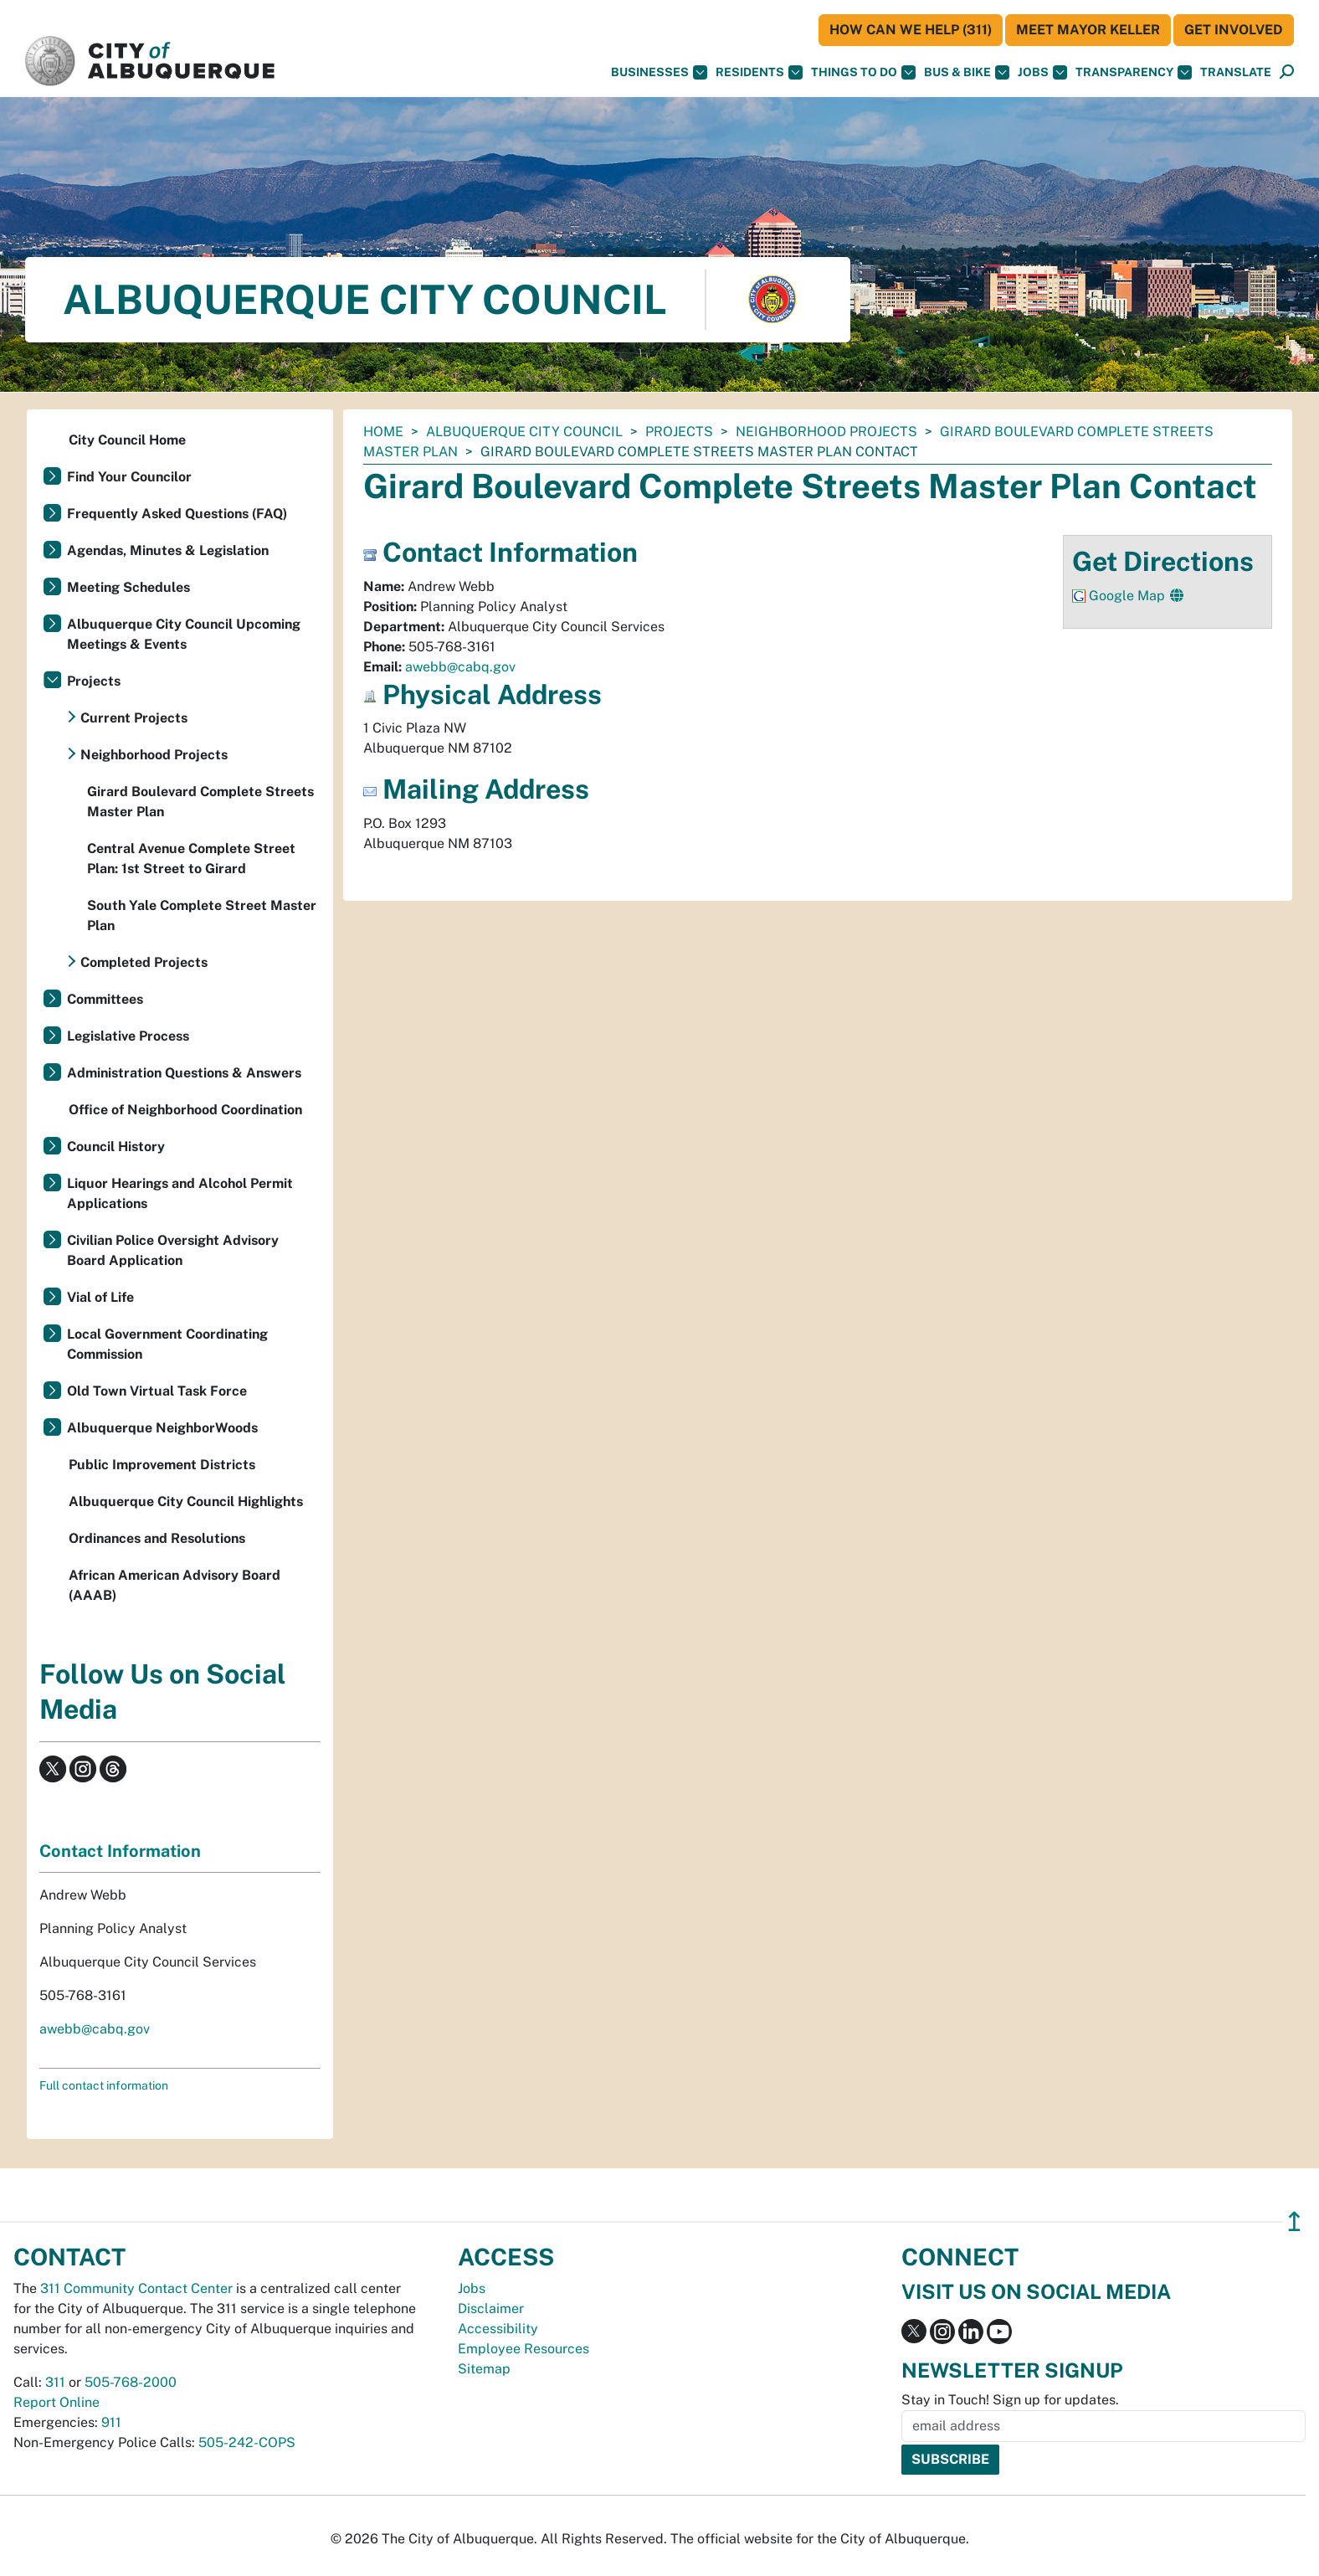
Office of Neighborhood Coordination (185, 1110)
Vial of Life (100, 1297)
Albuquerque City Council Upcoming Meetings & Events (183, 634)
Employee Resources (523, 2349)
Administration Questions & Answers (184, 1073)
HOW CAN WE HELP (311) (910, 30)
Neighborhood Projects (826, 432)
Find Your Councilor (129, 477)
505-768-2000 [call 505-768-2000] (131, 2382)
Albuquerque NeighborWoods (162, 1428)
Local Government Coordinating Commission (167, 1344)
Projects (679, 432)
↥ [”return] (1294, 2221)
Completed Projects (144, 962)
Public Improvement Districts (162, 1465)
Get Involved (1233, 30)
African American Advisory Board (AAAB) (174, 1585)
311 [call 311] (55, 2382)
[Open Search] (1287, 72)
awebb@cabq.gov (460, 667)
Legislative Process (128, 1036)
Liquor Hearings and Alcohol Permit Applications (180, 1193)
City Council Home (127, 440)
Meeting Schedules (128, 587)
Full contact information (103, 2085)
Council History (116, 1146)
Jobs (1042, 72)
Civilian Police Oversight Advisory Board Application (173, 1250)
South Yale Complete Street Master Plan (201, 915)
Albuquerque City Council (524, 432)
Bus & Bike (966, 72)
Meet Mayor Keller (1088, 30)
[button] (1235, 72)
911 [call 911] (111, 2422)
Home (383, 432)
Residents (759, 72)
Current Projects (133, 718)
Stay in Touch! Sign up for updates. (1010, 2400)
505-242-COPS (246, 2442)
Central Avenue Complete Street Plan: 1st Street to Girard (191, 859)
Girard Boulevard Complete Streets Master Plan (200, 802)
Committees (105, 999)
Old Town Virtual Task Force (157, 1391)
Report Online (56, 2402)
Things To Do (863, 72)
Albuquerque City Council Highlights (186, 1501)
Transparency (1133, 72)
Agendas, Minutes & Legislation (168, 550)
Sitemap (484, 2369)
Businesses (659, 72)
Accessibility (498, 2329)
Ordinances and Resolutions (157, 1538)
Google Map (1128, 596)
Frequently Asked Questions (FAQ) (177, 514)
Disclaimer (491, 2308)
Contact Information (120, 1851)
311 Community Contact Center (136, 2288)
